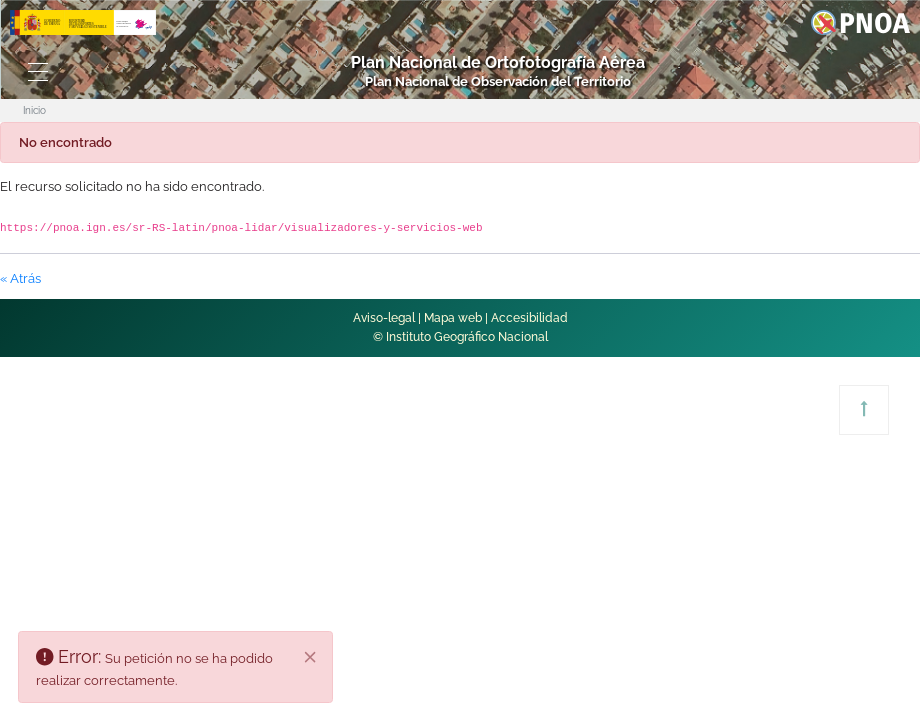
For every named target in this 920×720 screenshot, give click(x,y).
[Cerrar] (311, 657)
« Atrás (20, 278)
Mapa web (453, 318)
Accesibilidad (529, 318)
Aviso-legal (384, 318)
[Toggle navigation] (38, 72)
